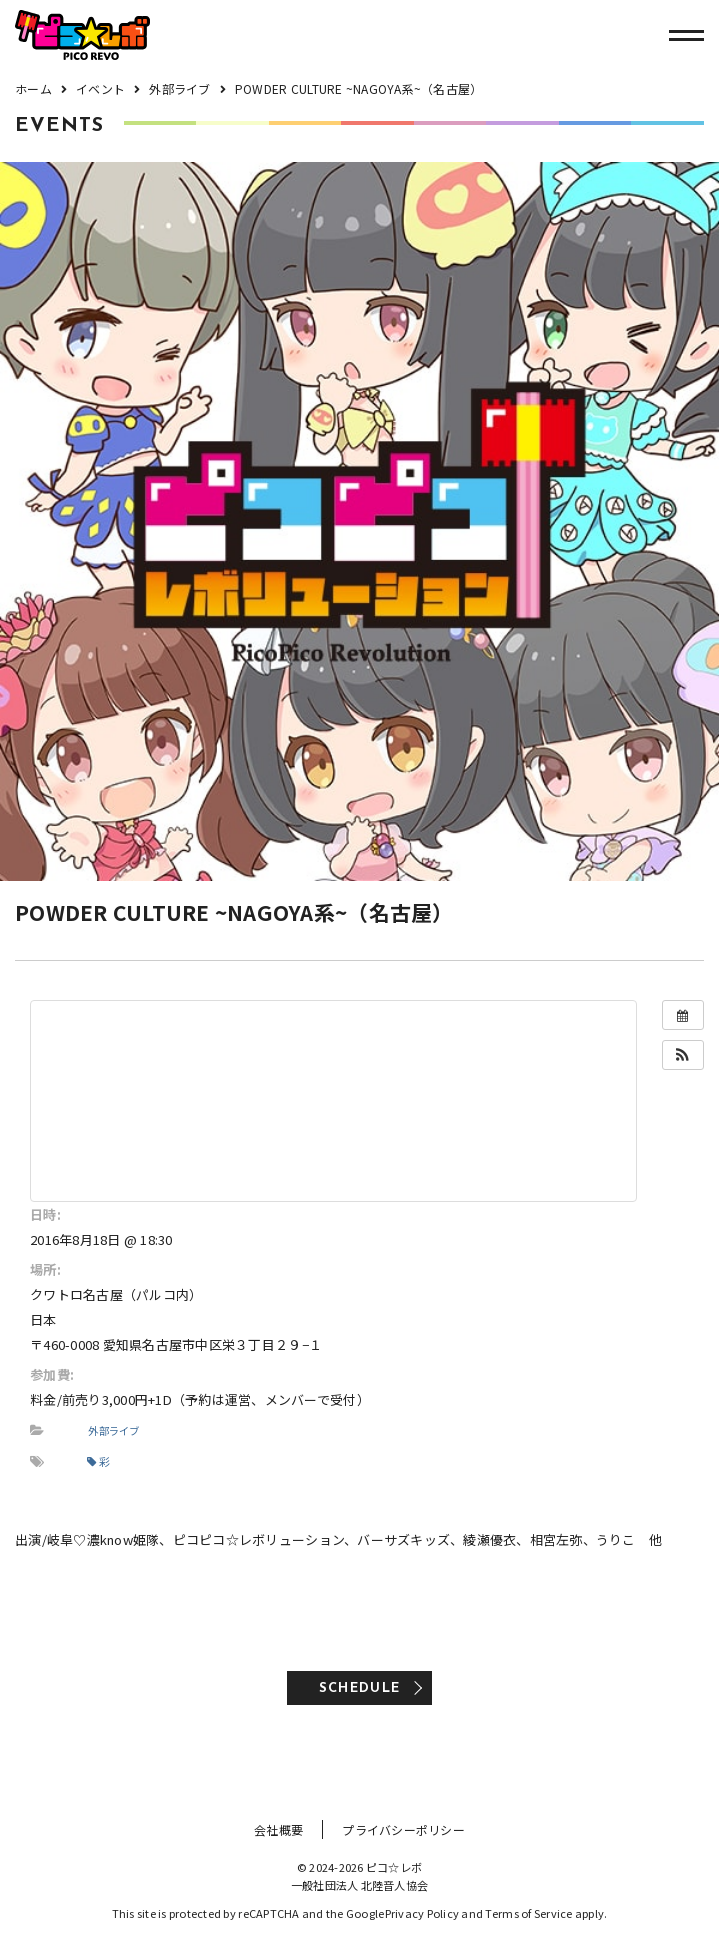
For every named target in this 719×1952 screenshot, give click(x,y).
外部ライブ (113, 1430)
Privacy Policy (422, 1913)
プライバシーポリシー (403, 1829)
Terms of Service (528, 1913)
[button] (683, 1055)
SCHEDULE (359, 1688)
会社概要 (278, 1829)
